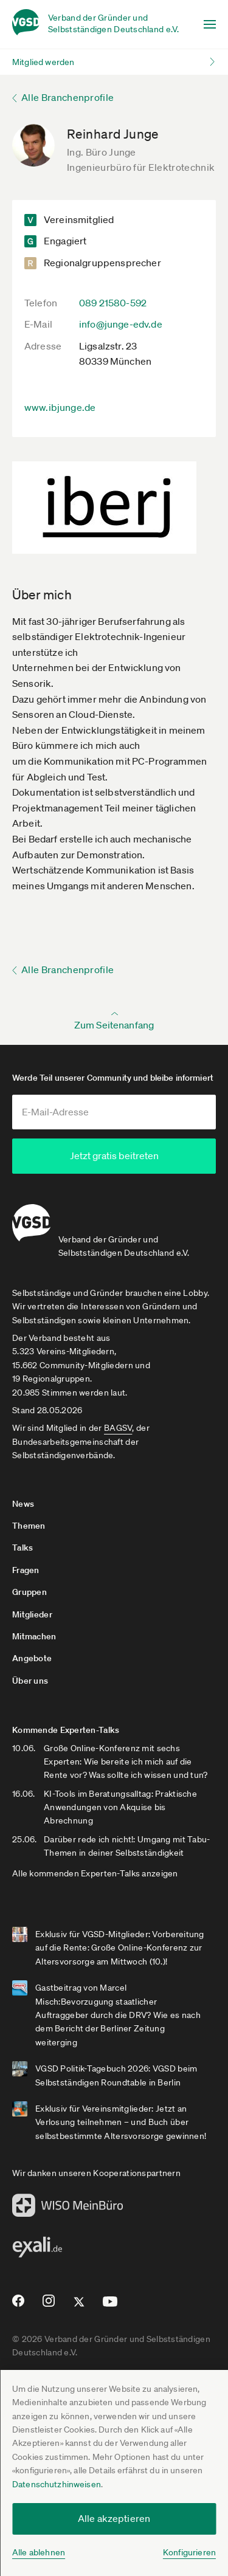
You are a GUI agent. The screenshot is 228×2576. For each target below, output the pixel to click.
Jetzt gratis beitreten (114, 1155)
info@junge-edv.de (120, 324)
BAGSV (118, 1424)
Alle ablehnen (38, 2552)
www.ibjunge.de (59, 407)
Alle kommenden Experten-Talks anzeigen (95, 1870)
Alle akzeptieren (114, 2518)
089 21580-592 (113, 303)
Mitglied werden (43, 62)
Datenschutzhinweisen (56, 2484)
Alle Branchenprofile (67, 97)
